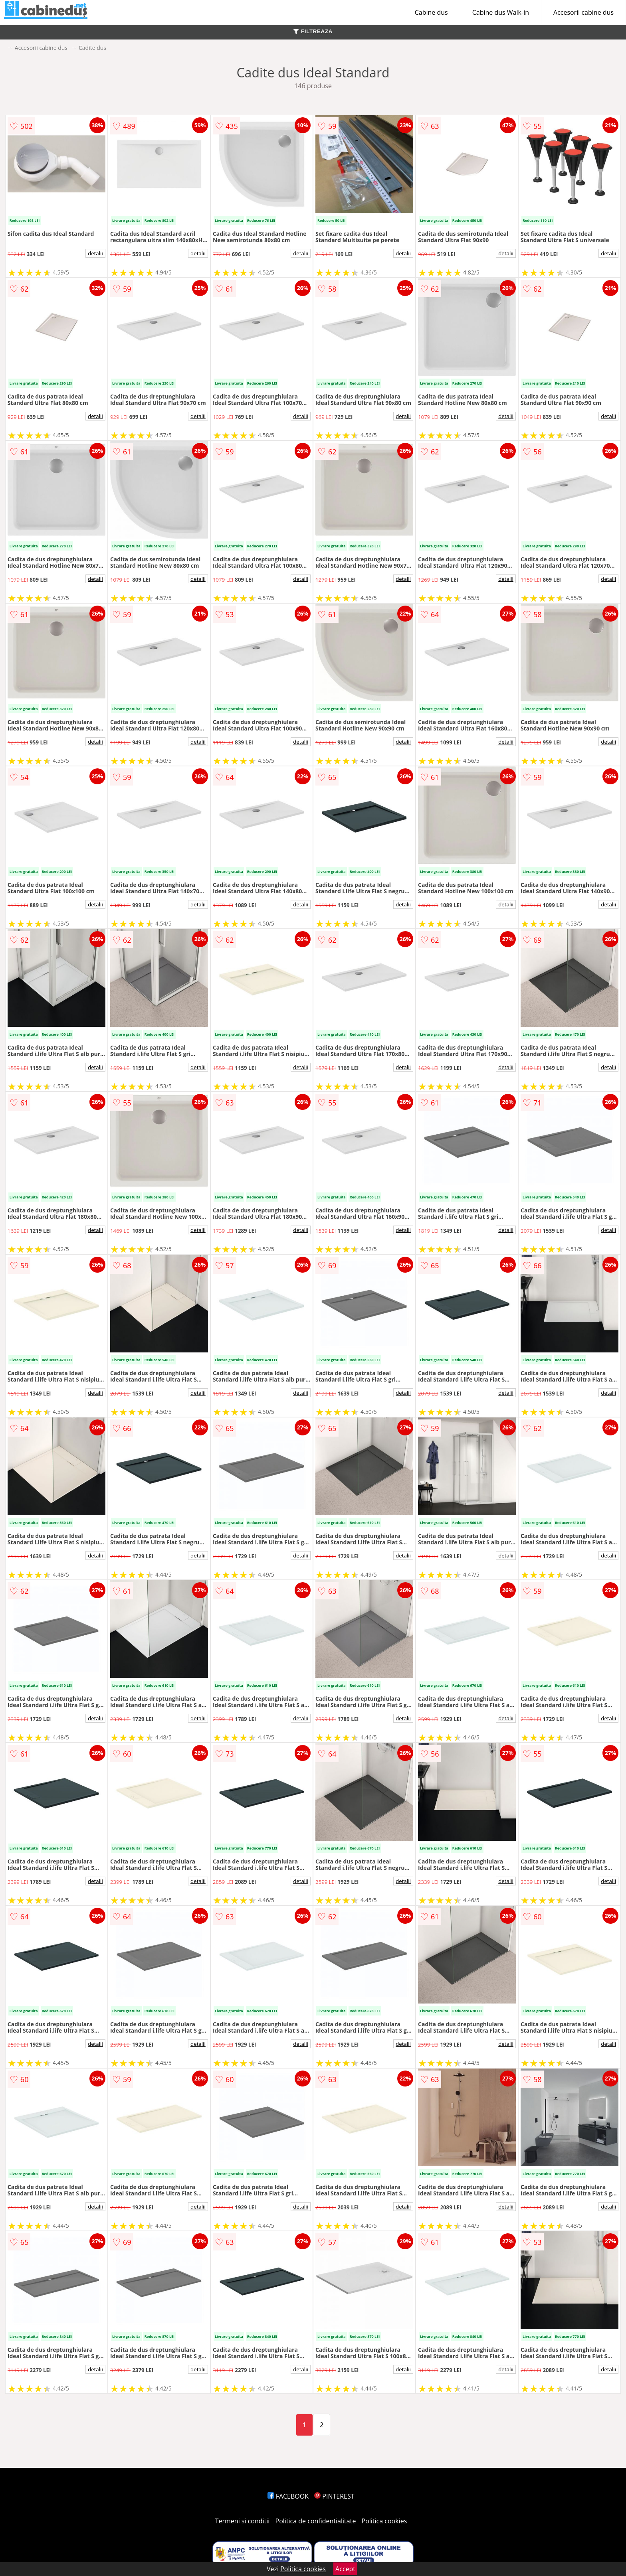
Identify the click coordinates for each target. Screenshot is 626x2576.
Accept (345, 2568)
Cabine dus (431, 12)
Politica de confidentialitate (315, 2521)
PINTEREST (334, 2496)
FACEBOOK (288, 2496)
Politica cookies (384, 2521)
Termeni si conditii (242, 2521)
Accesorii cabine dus (583, 12)
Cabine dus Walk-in (500, 12)
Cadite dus (92, 47)
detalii (95, 253)
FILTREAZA (313, 31)
